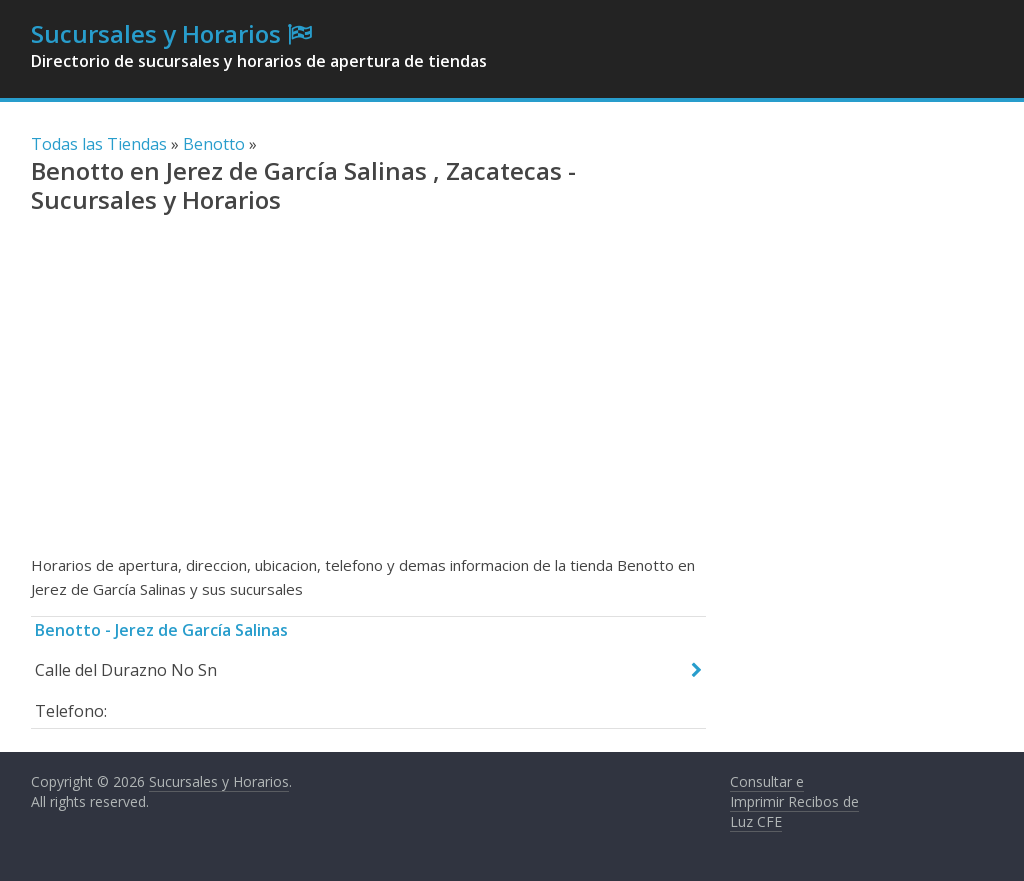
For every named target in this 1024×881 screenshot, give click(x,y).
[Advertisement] (368, 393)
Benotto (214, 144)
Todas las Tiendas (99, 144)
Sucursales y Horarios (156, 33)
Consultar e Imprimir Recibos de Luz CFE (794, 801)
